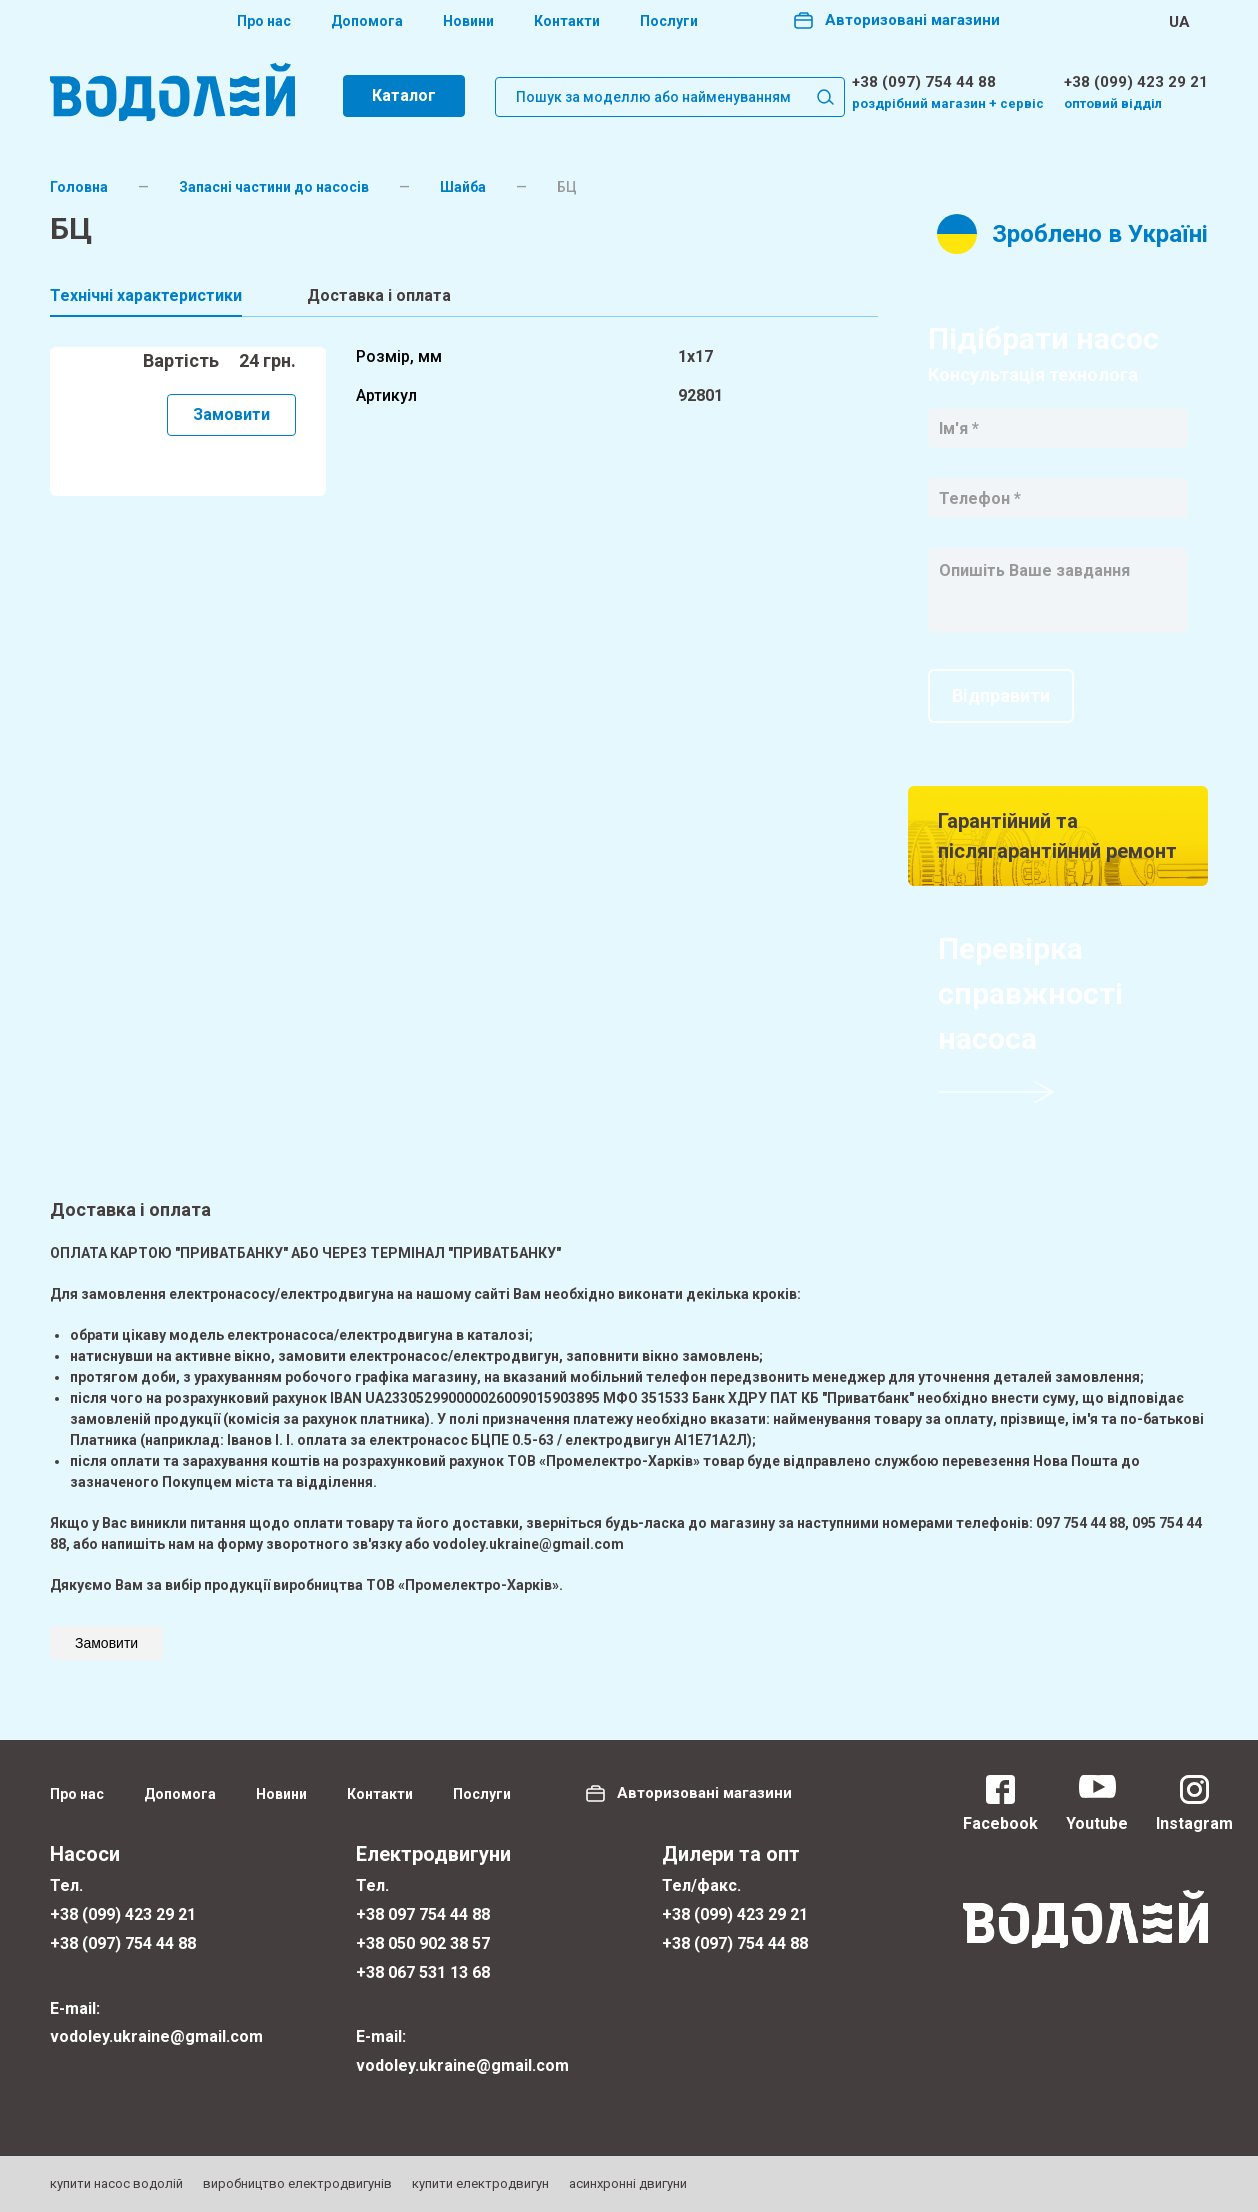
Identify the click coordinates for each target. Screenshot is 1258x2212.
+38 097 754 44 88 (423, 1914)
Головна (79, 187)
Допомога (367, 21)
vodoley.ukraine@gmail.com (156, 2036)
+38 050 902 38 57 (423, 1943)
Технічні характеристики (146, 295)
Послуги (669, 21)
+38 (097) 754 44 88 (924, 82)
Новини (468, 21)
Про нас (264, 21)
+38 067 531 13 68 (423, 1972)
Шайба (463, 187)
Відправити (1001, 695)
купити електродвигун (480, 2183)
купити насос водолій (116, 2183)
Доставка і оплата (379, 295)
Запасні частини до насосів (274, 187)
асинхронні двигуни (628, 2183)
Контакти (567, 21)
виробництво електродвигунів (297, 2183)
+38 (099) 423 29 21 (1136, 82)
